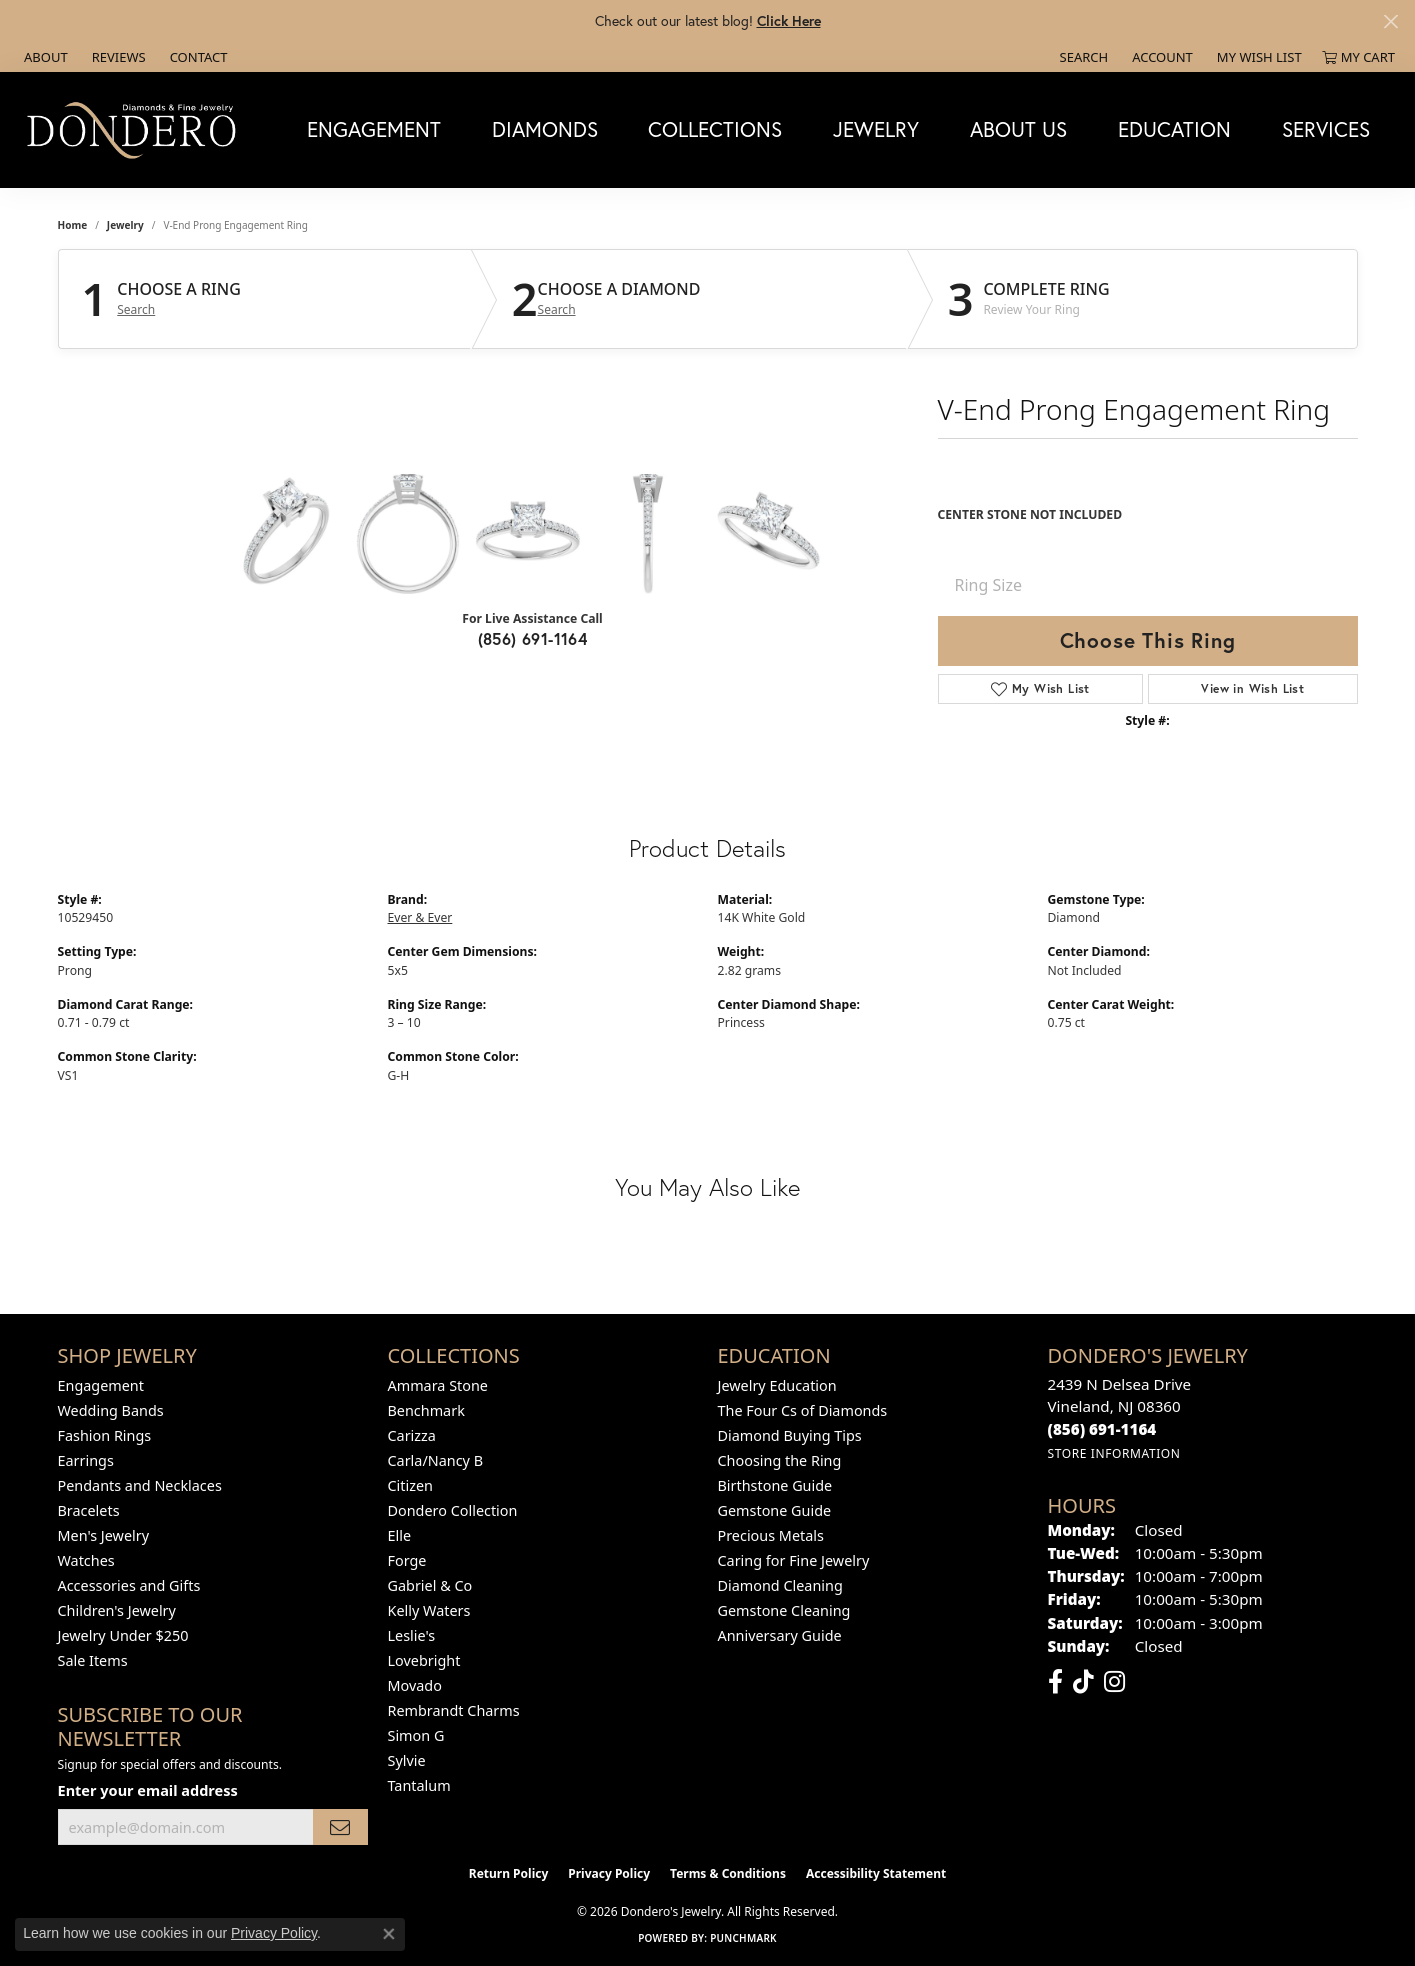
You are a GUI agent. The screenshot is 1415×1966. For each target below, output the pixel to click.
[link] (44, 57)
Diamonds (545, 129)
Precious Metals (771, 1535)
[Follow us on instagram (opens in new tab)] (1114, 1682)
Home (73, 225)
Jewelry (876, 129)
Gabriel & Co (430, 1585)
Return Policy (509, 1873)
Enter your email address (148, 1790)
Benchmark (426, 1410)
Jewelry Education (777, 1385)
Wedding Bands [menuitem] (111, 1410)
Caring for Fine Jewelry (794, 1560)
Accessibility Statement (876, 1873)
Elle (400, 1535)
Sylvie (407, 1760)
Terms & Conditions (728, 1873)
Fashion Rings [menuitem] (105, 1435)
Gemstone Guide (775, 1510)
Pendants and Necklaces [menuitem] (140, 1485)
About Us (1018, 129)
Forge (407, 1560)
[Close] (1390, 21)
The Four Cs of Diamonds (803, 1410)
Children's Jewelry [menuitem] (117, 1610)
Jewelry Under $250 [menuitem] (123, 1635)
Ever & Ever (420, 917)
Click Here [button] (789, 20)
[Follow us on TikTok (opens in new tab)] (1083, 1682)
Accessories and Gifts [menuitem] (129, 1585)
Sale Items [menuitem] (93, 1660)
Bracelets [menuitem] (89, 1510)
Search (136, 310)
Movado (415, 1685)
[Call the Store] (1102, 1429)
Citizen (411, 1485)
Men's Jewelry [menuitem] (104, 1535)
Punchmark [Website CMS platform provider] (743, 1938)
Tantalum (419, 1785)
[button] (1082, 57)
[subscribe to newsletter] (340, 1827)
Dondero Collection (453, 1510)
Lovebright (424, 1660)
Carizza (412, 1435)
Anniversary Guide (780, 1635)
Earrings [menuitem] (86, 1460)
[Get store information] (1114, 1453)
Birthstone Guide (775, 1485)
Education (1174, 129)
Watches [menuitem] (86, 1560)
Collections (715, 129)
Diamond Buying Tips (790, 1435)
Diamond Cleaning (780, 1585)
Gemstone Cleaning (784, 1610)
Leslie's (412, 1635)
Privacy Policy (609, 1873)
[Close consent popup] (389, 1934)
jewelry (125, 225)
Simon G (416, 1735)
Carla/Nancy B (436, 1460)
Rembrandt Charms (454, 1710)
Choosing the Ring (780, 1460)
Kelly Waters (429, 1610)
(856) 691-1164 (533, 638)
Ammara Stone (438, 1385)
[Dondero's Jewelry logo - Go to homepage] (136, 129)
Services (1326, 129)
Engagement (374, 129)
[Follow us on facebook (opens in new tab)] (1055, 1682)
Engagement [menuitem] (101, 1385)
